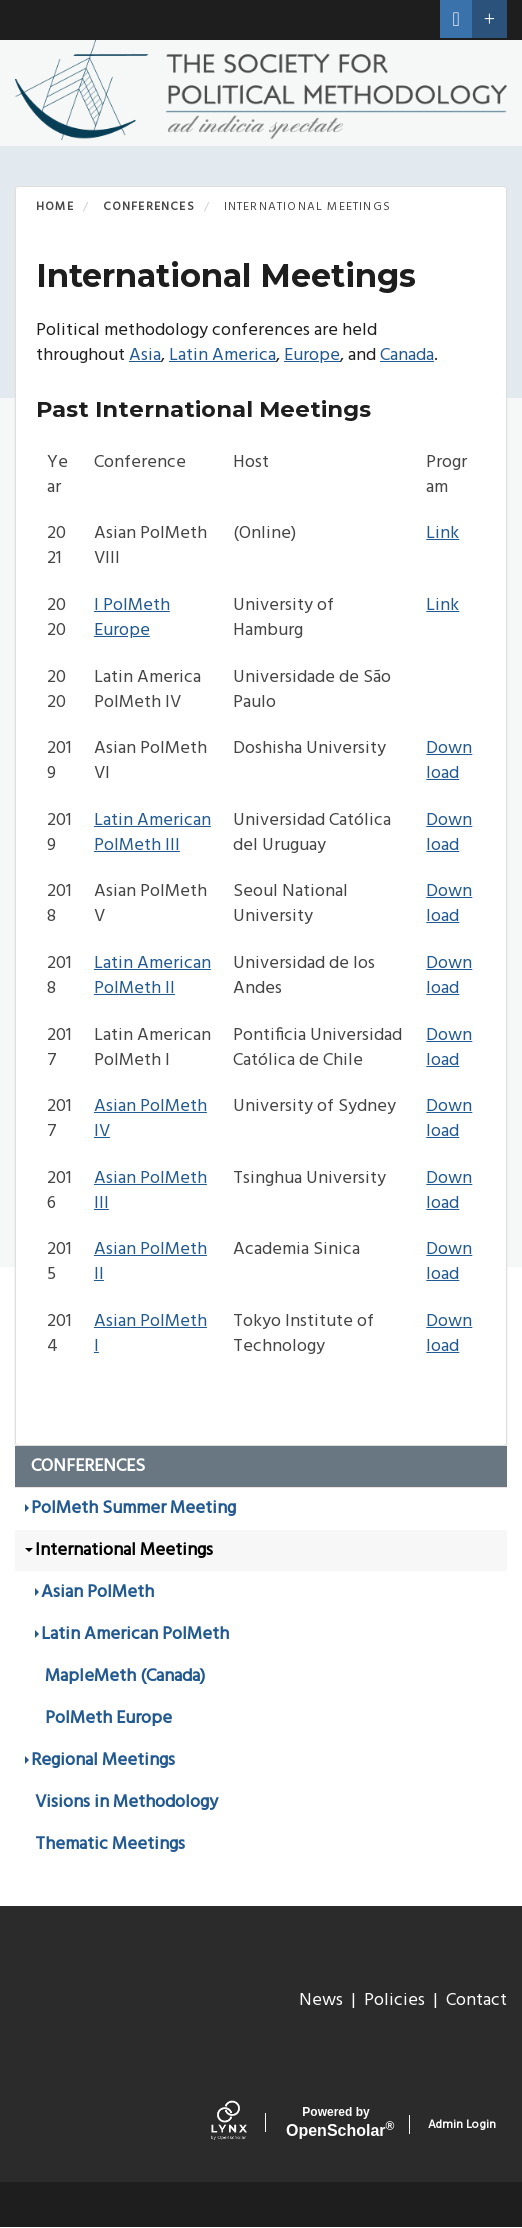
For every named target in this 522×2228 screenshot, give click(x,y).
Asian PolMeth (97, 1592)
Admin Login (462, 2124)
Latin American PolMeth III (152, 833)
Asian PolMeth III (150, 1191)
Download (449, 761)
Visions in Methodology (126, 1802)
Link (442, 533)
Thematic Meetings (110, 1844)
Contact (476, 2000)
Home (55, 207)
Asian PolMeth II (150, 1262)
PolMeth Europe (108, 1718)
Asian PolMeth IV (150, 1119)
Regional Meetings (103, 1760)
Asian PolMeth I (150, 1334)
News (321, 2000)
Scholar (336, 2122)
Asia (145, 355)
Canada (407, 355)
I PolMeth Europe (132, 618)
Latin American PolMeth (135, 1634)
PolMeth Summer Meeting (133, 1508)
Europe (312, 355)
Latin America (222, 355)
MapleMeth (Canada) (125, 1676)
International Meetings (124, 1550)
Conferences (149, 207)
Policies (394, 2000)
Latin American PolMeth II (152, 976)
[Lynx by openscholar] (243, 2125)
